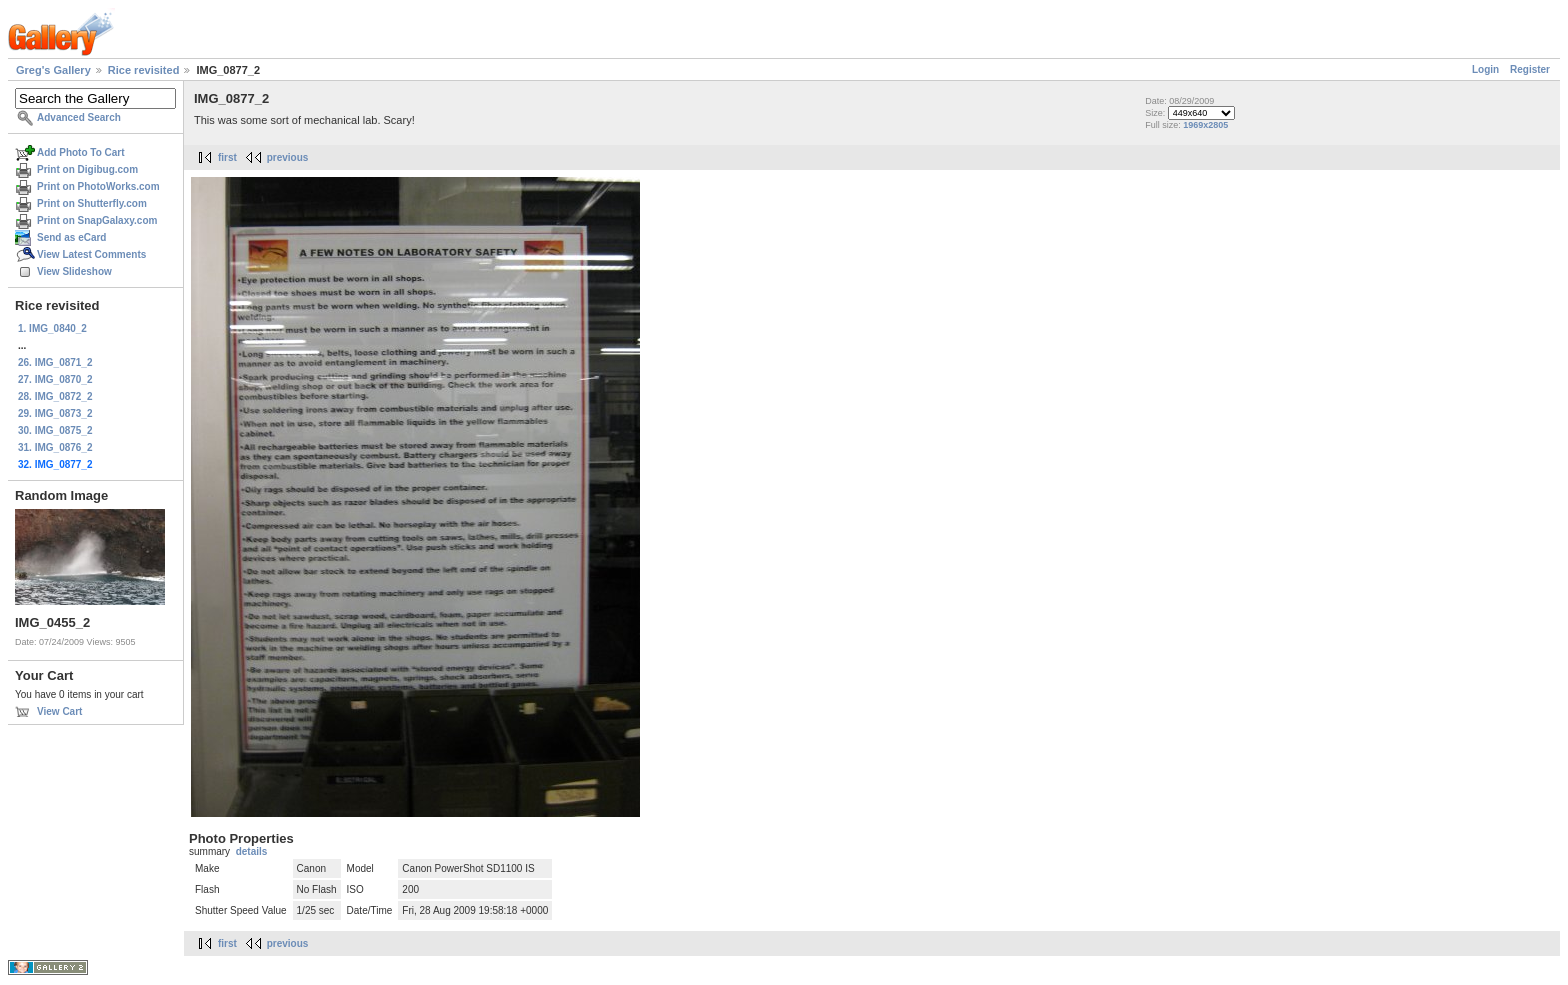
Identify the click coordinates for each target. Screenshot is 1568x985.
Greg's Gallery (53, 70)
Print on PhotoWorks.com (98, 186)
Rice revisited (144, 70)
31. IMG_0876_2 (55, 447)
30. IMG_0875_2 (55, 430)
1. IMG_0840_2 (52, 328)
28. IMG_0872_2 (55, 396)
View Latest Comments (91, 254)
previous (288, 157)
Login (1485, 69)
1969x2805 (1205, 125)
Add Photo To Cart (81, 152)
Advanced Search (79, 117)
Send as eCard (71, 237)
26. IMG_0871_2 (55, 362)
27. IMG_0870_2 (55, 379)
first (227, 157)
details (252, 851)
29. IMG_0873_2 (55, 413)
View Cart (59, 711)
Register (1530, 69)
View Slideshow (74, 271)
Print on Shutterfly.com (92, 203)
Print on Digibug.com (87, 169)
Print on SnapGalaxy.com (97, 220)
